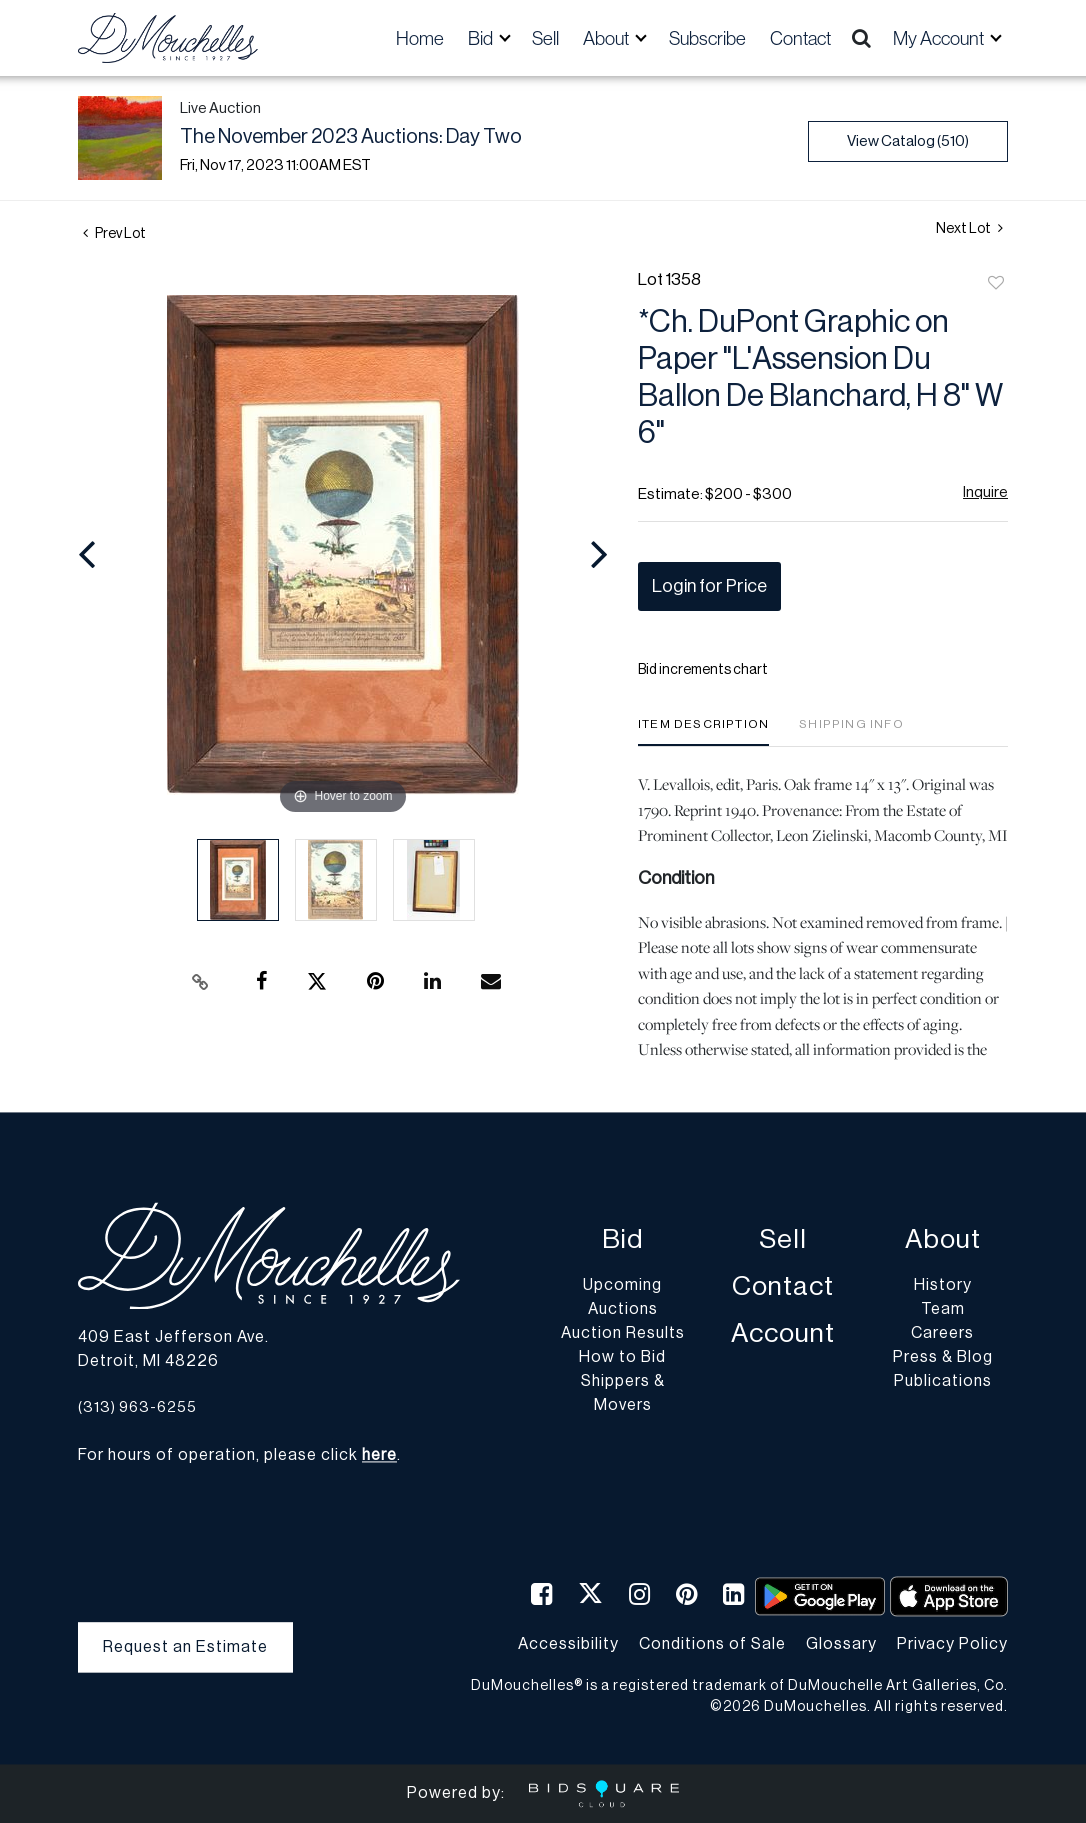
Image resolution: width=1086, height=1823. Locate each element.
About (943, 1240)
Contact (800, 38)
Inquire (985, 492)
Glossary (841, 1644)
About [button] (607, 38)
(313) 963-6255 (137, 1407)
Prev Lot (114, 234)
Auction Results (623, 1334)
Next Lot (969, 228)
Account (783, 1334)
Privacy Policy (952, 1644)
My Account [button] (940, 38)
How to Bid (622, 1358)
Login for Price (709, 586)
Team (943, 1310)
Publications (943, 1382)
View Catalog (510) (908, 141)
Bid (622, 1240)
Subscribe (707, 38)
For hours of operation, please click (237, 1456)
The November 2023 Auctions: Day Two (351, 137)
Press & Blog (943, 1358)
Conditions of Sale (712, 1644)
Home (420, 38)
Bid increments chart (703, 670)
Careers (942, 1334)
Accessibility (568, 1644)
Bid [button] (482, 38)
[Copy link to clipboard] (201, 982)
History (943, 1286)
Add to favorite (996, 284)
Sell (545, 38)
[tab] (703, 731)
